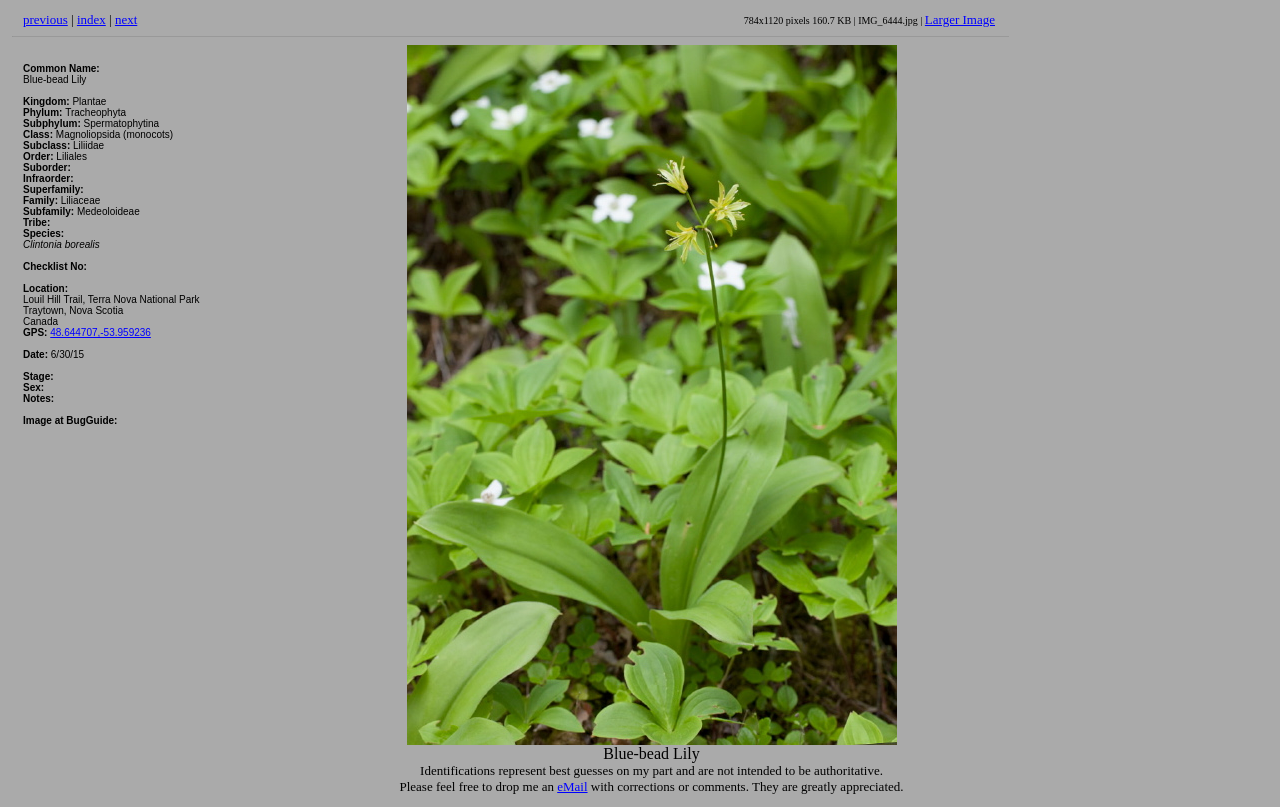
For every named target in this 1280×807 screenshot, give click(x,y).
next (126, 19)
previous (45, 19)
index (91, 19)
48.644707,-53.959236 (100, 332)
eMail (572, 786)
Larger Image (960, 19)
